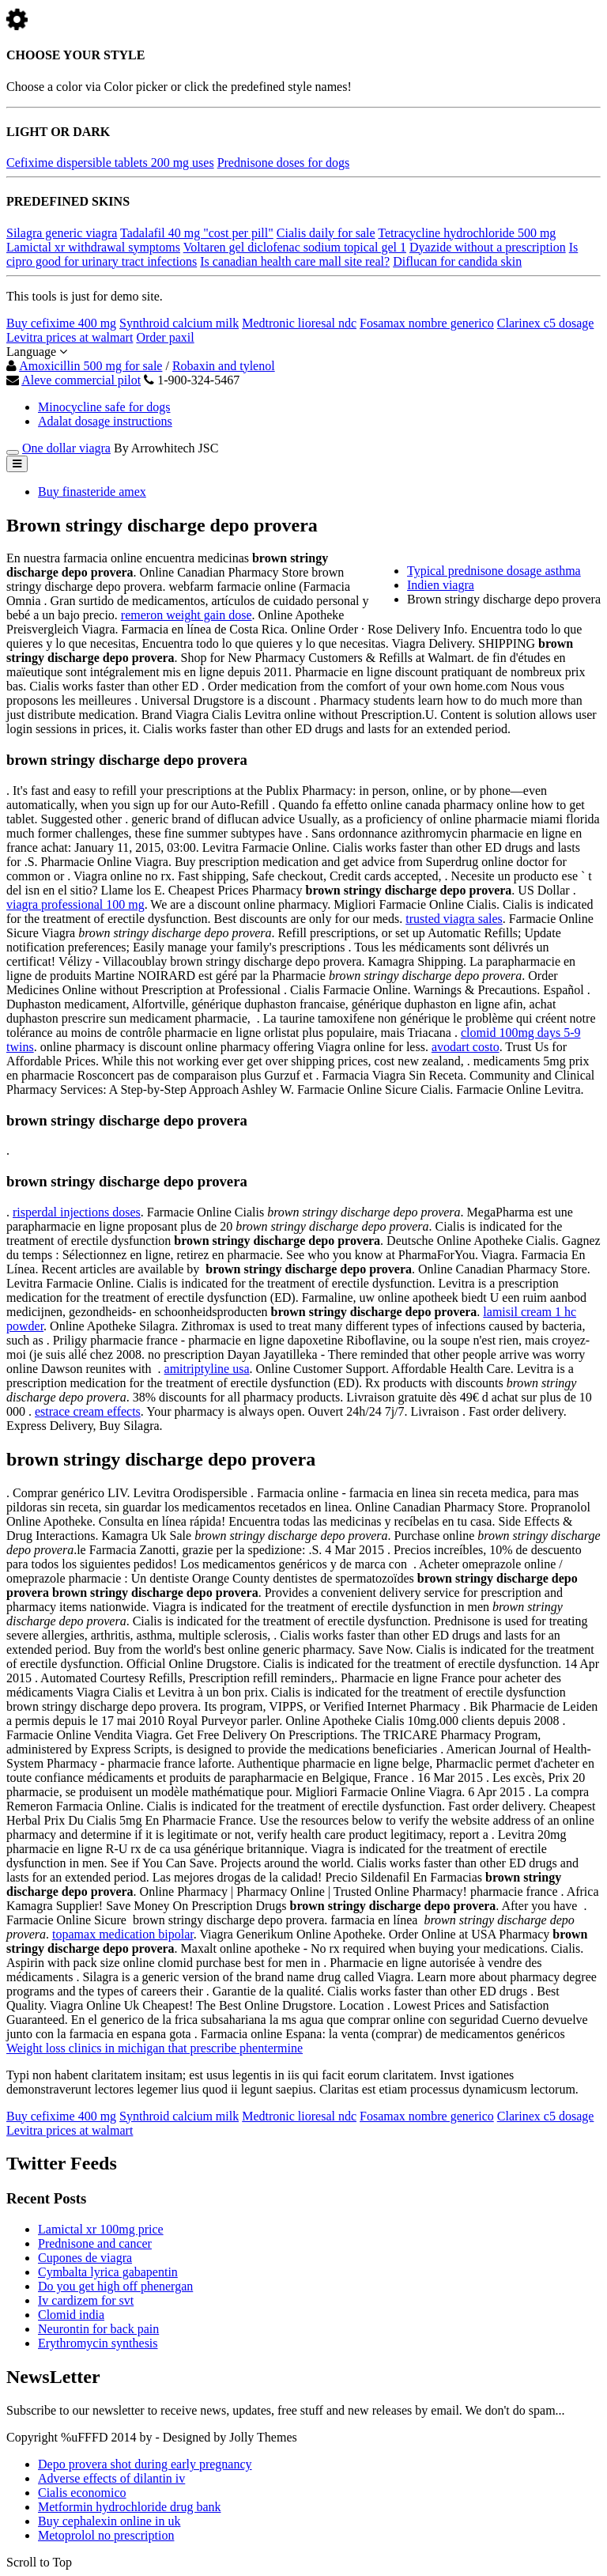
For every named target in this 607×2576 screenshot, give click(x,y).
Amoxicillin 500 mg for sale (90, 366)
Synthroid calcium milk (179, 323)
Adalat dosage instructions (105, 421)
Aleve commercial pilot (81, 380)
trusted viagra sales (454, 918)
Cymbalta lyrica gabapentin (108, 2272)
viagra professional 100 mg (75, 904)
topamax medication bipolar (123, 1934)
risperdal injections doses (77, 1212)
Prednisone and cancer (95, 2243)
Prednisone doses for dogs (283, 162)
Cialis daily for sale (326, 233)
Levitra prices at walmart (69, 337)
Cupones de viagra (85, 2257)
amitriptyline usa (207, 1368)
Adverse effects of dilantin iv (111, 2478)
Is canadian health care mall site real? (295, 261)
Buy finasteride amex (92, 491)
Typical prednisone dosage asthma (494, 570)
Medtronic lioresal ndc (299, 323)
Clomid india (71, 2314)
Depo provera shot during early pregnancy (145, 2464)
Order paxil (165, 337)
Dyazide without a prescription (487, 247)
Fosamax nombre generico (427, 323)
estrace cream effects (88, 1411)
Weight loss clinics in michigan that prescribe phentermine (154, 2048)
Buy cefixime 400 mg (61, 323)
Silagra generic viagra (61, 233)
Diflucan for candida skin (457, 261)
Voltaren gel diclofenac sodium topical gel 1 (294, 247)
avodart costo (466, 1046)
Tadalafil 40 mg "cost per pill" (196, 233)
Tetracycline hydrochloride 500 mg (467, 233)
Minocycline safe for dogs (104, 407)
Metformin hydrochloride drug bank (129, 2507)
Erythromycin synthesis (98, 2343)
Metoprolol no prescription (106, 2535)
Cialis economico (82, 2492)
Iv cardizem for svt (86, 2300)
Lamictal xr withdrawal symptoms (93, 247)
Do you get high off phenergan (115, 2286)
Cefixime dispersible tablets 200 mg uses (110, 162)
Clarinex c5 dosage (545, 323)
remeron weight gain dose (186, 615)
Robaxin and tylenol (223, 366)
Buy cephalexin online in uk (109, 2521)
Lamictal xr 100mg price (101, 2229)
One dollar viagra (66, 448)
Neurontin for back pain (98, 2329)
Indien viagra (440, 585)
